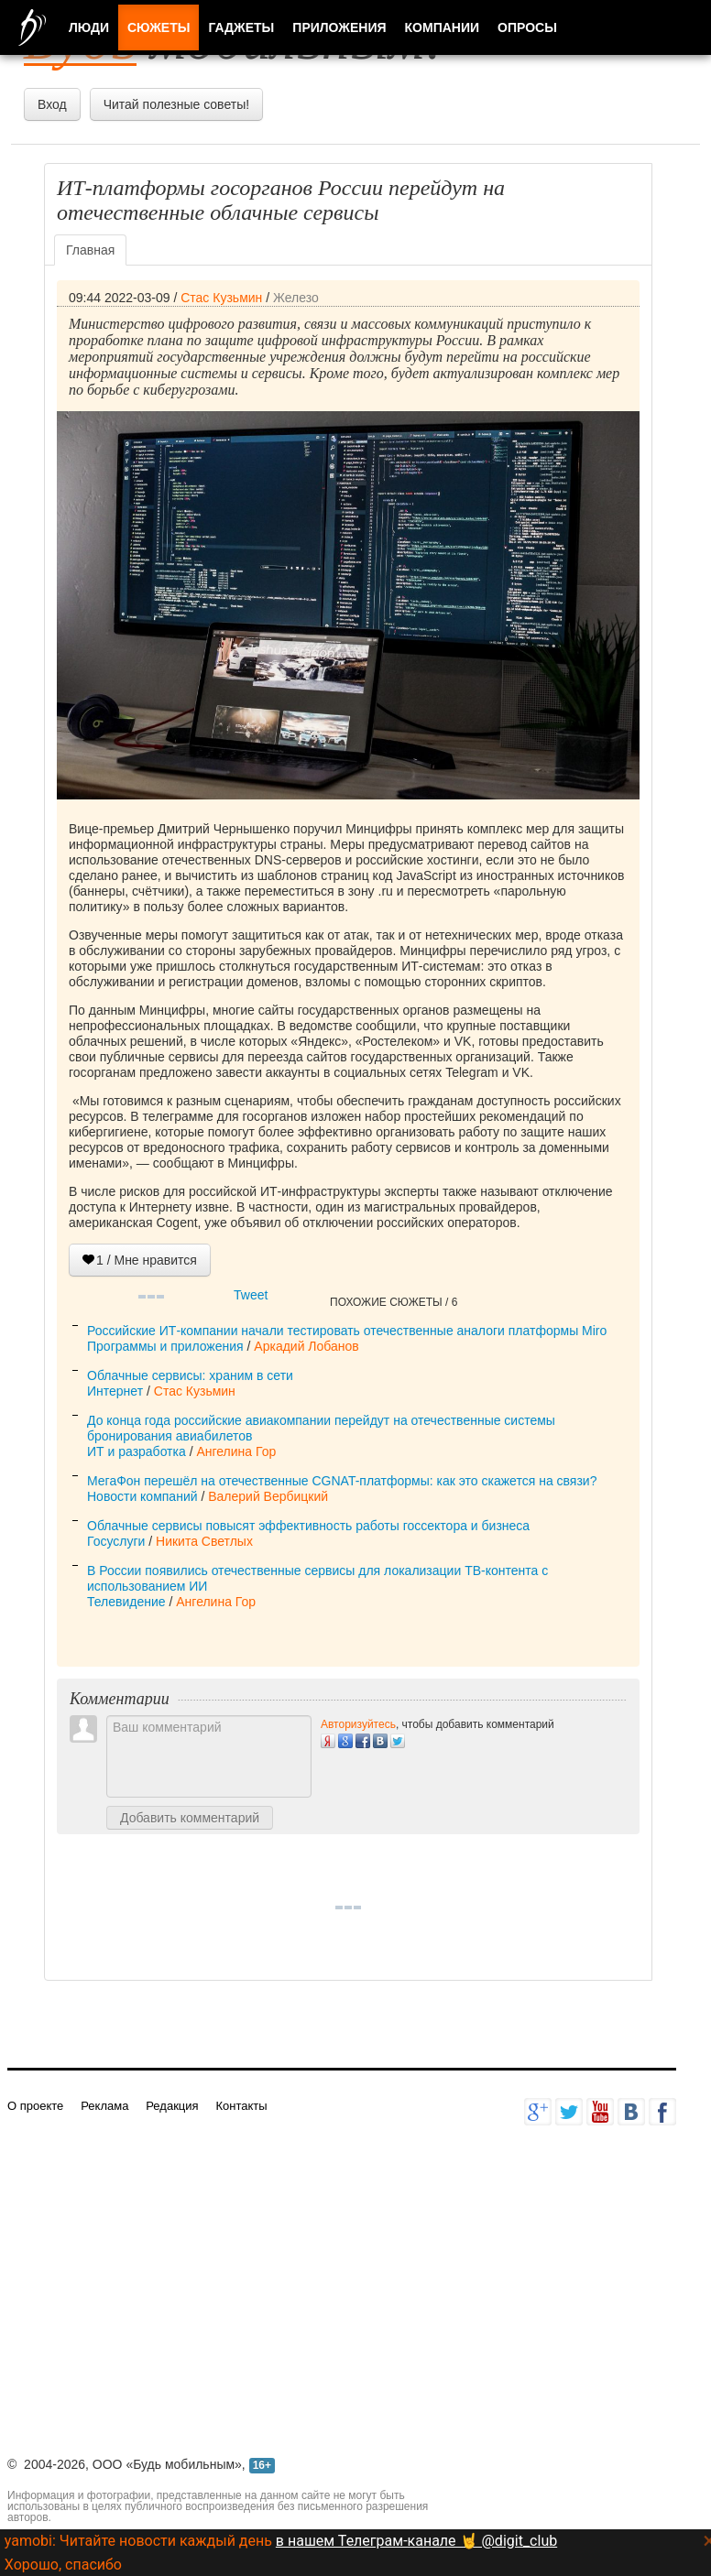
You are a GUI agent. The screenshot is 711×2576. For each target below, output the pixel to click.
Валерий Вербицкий (268, 1496)
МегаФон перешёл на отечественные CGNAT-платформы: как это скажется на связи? (341, 1480)
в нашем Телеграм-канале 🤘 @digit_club (416, 2540)
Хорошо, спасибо (63, 2564)
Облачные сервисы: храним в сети (190, 1375)
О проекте (35, 2106)
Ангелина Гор (236, 1451)
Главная (90, 250)
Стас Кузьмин (221, 297)
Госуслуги (116, 1541)
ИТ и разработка (136, 1451)
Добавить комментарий (189, 1817)
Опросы (527, 27)
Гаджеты (241, 27)
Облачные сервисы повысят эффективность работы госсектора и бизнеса (308, 1525)
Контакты (241, 2106)
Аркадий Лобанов (306, 1346)
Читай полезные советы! (176, 104)
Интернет (115, 1391)
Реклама (104, 2106)
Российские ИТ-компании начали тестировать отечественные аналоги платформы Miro (347, 1330)
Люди (89, 27)
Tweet (251, 1295)
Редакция (172, 2106)
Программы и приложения (165, 1346)
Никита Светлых (204, 1541)
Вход (52, 104)
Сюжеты (158, 27)
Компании (442, 27)
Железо (296, 297)
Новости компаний (142, 1496)
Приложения (339, 27)
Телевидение (126, 1601)
